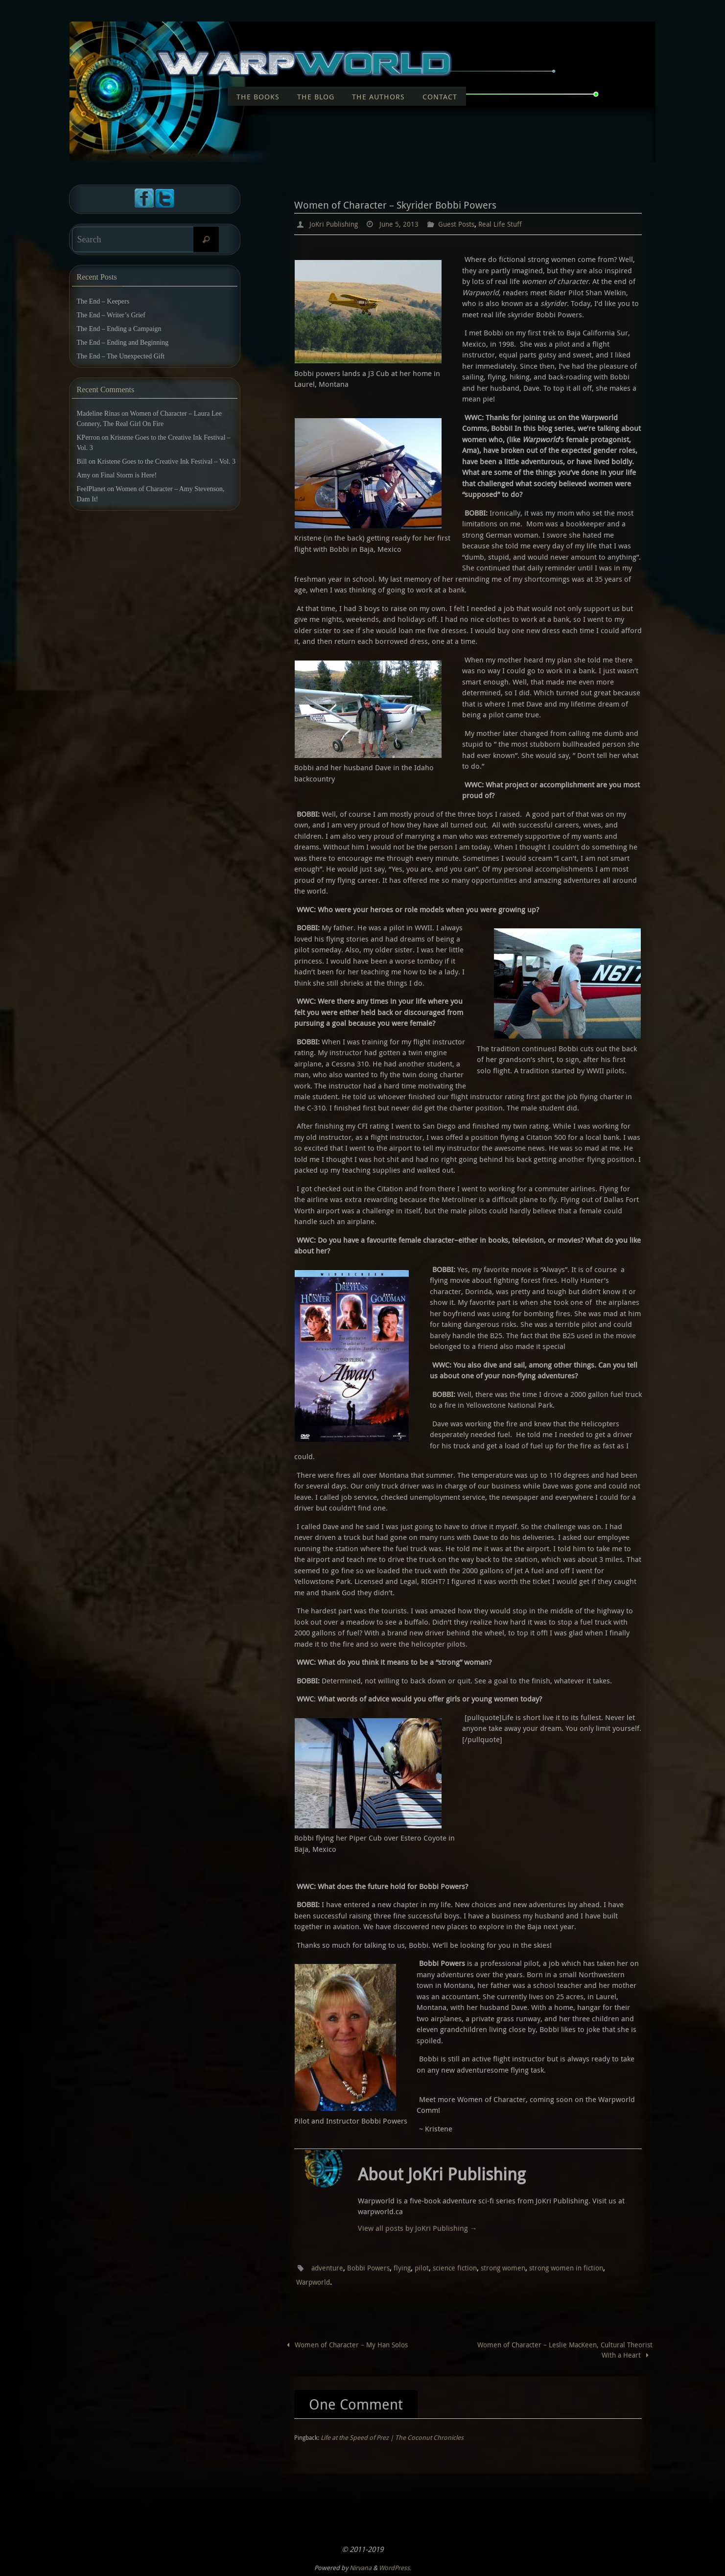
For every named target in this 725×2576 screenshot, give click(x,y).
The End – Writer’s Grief (111, 315)
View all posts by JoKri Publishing (417, 2227)
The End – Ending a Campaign (119, 328)
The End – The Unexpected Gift (121, 356)
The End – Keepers (103, 301)
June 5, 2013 (405, 223)
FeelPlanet (91, 489)
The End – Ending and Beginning (123, 342)
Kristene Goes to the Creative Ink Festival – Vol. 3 (166, 461)
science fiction (468, 2267)
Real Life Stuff (514, 223)
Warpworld (340, 2280)
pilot (432, 2267)
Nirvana (361, 2567)
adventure (329, 2267)
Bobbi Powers (374, 2267)
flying (411, 2267)
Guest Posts (466, 223)
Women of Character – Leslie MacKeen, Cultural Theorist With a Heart (574, 2349)
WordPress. (395, 2567)
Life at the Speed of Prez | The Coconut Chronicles (392, 2437)
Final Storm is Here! (129, 475)
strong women (521, 2267)
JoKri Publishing (335, 223)
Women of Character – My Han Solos (350, 2343)
